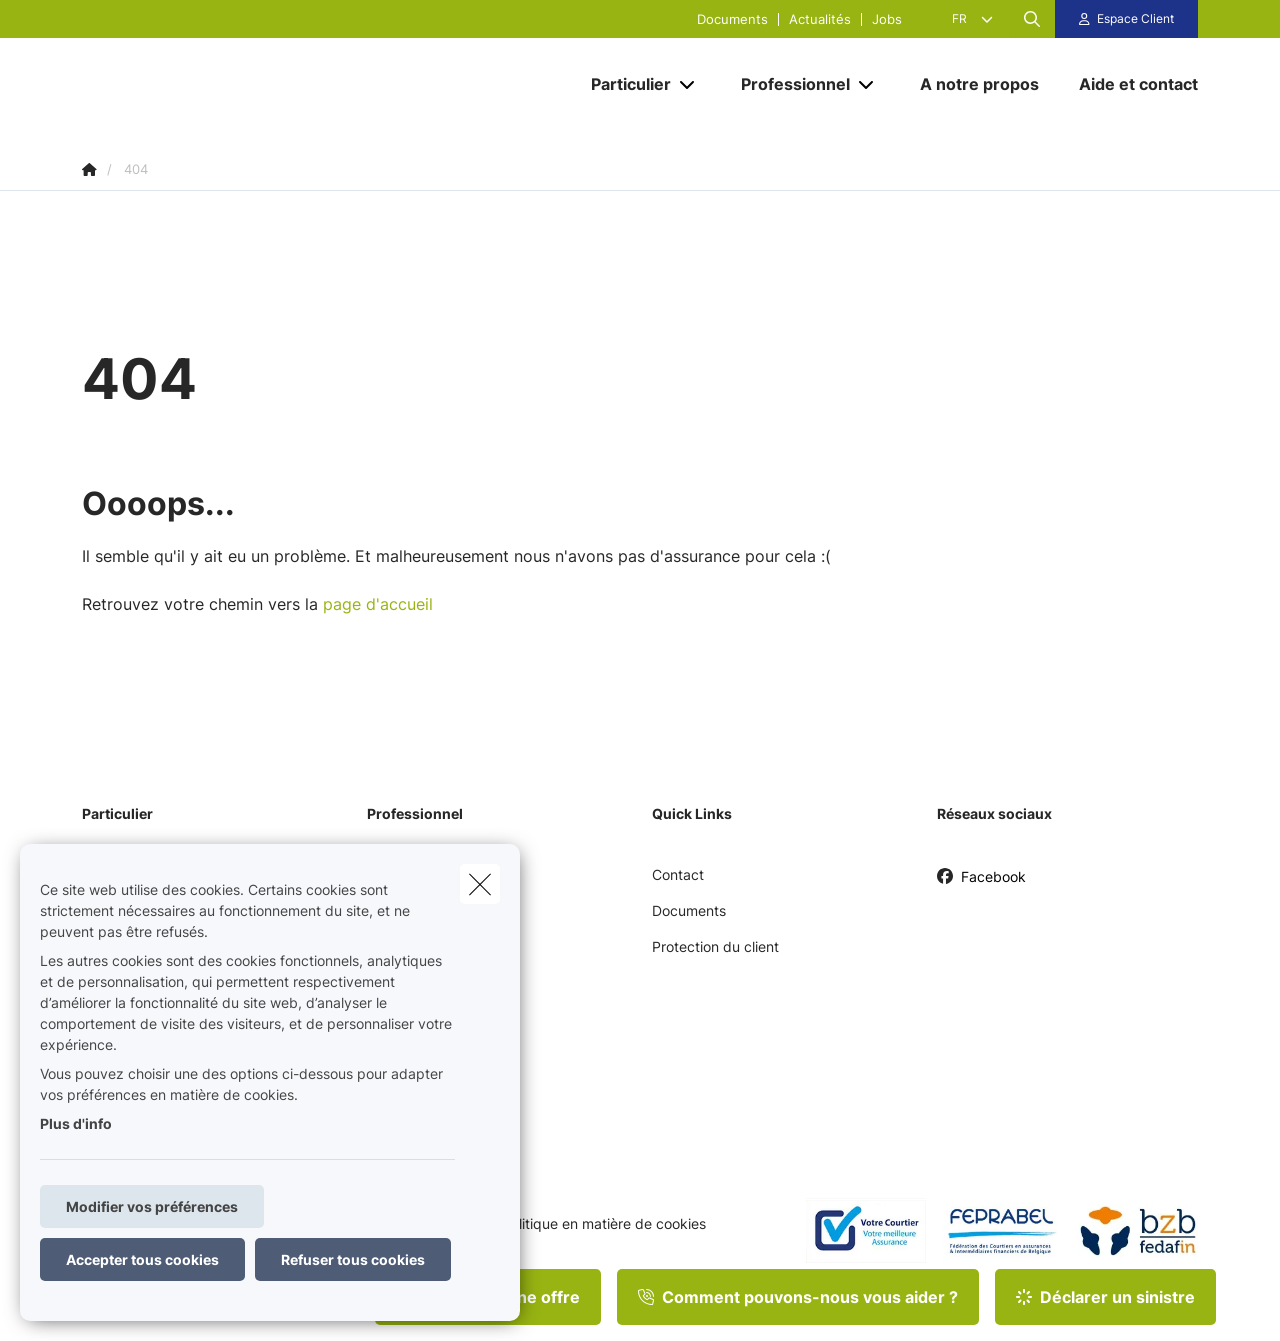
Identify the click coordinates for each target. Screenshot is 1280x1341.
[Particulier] (623, 84)
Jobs (887, 19)
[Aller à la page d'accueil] (282, 84)
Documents (732, 19)
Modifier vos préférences (152, 1206)
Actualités (820, 19)
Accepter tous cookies (142, 1259)
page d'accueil (378, 604)
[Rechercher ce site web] (1032, 19)
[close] (480, 884)
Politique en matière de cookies (604, 1224)
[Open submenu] (688, 84)
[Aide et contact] (1128, 84)
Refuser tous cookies (353, 1259)
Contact (678, 874)
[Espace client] (1127, 19)
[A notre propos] (979, 84)
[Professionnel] (788, 84)
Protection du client (715, 946)
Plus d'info (76, 1123)
